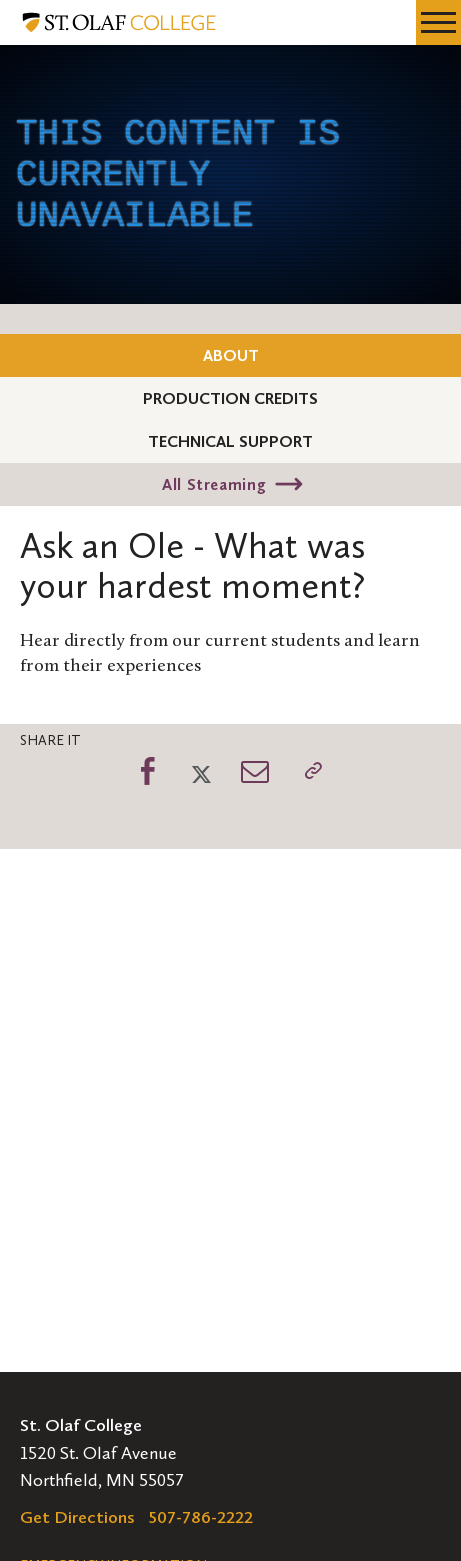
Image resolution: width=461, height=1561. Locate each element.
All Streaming (214, 484)
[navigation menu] (438, 22)
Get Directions (77, 1517)
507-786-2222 (201, 1517)
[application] (230, 174)
